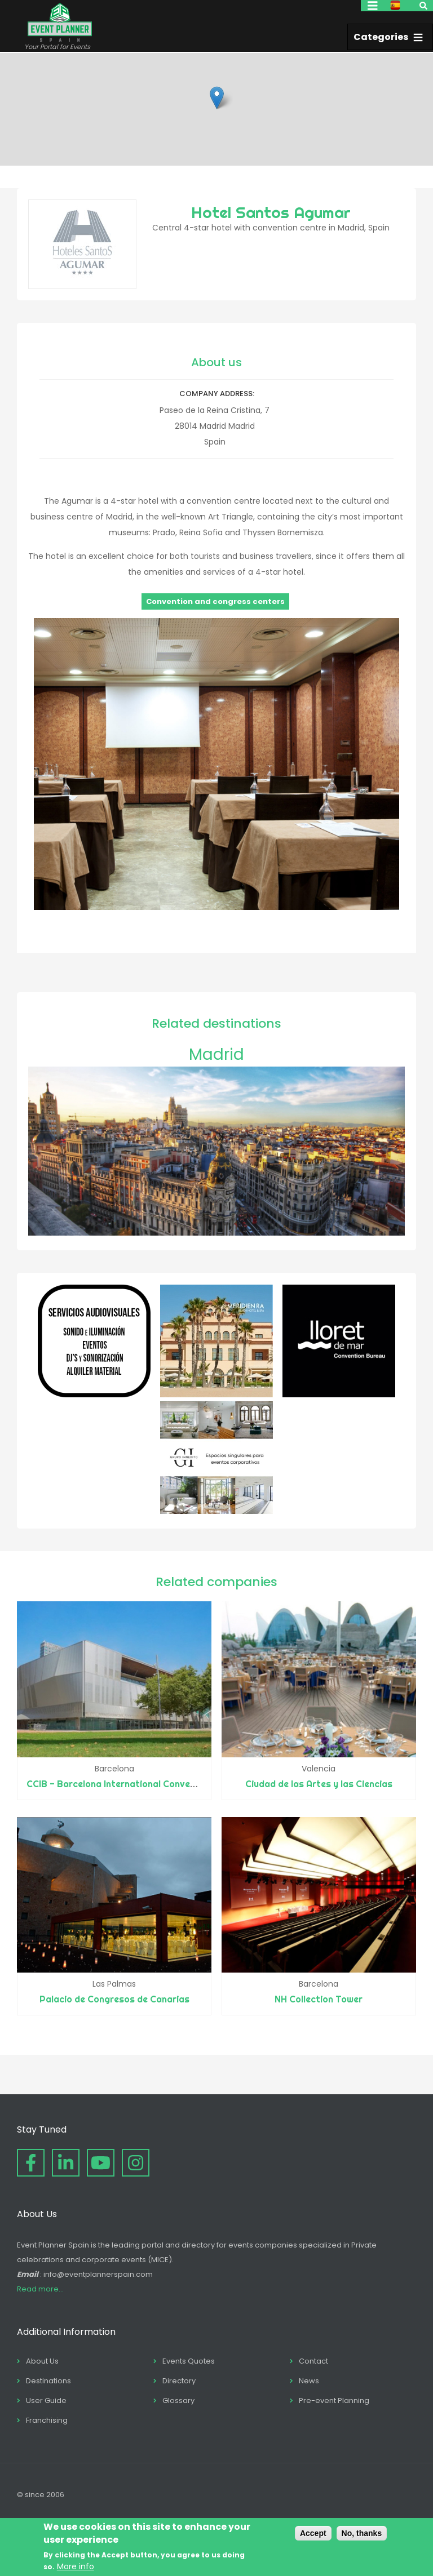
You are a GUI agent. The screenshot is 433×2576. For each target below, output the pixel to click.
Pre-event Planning (334, 2400)
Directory (179, 2380)
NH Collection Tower (319, 1999)
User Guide (46, 2400)
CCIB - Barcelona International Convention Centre (135, 1783)
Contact (313, 2361)
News (309, 2380)
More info (75, 2566)
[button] (217, 97)
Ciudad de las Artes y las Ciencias (318, 1783)
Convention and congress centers (215, 601)
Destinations (48, 2380)
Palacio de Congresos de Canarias (114, 1999)
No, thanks (362, 2533)
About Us (42, 2361)
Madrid (216, 1054)
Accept (313, 2533)
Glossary (178, 2400)
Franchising (47, 2420)
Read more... (40, 2289)
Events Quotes (188, 2361)
